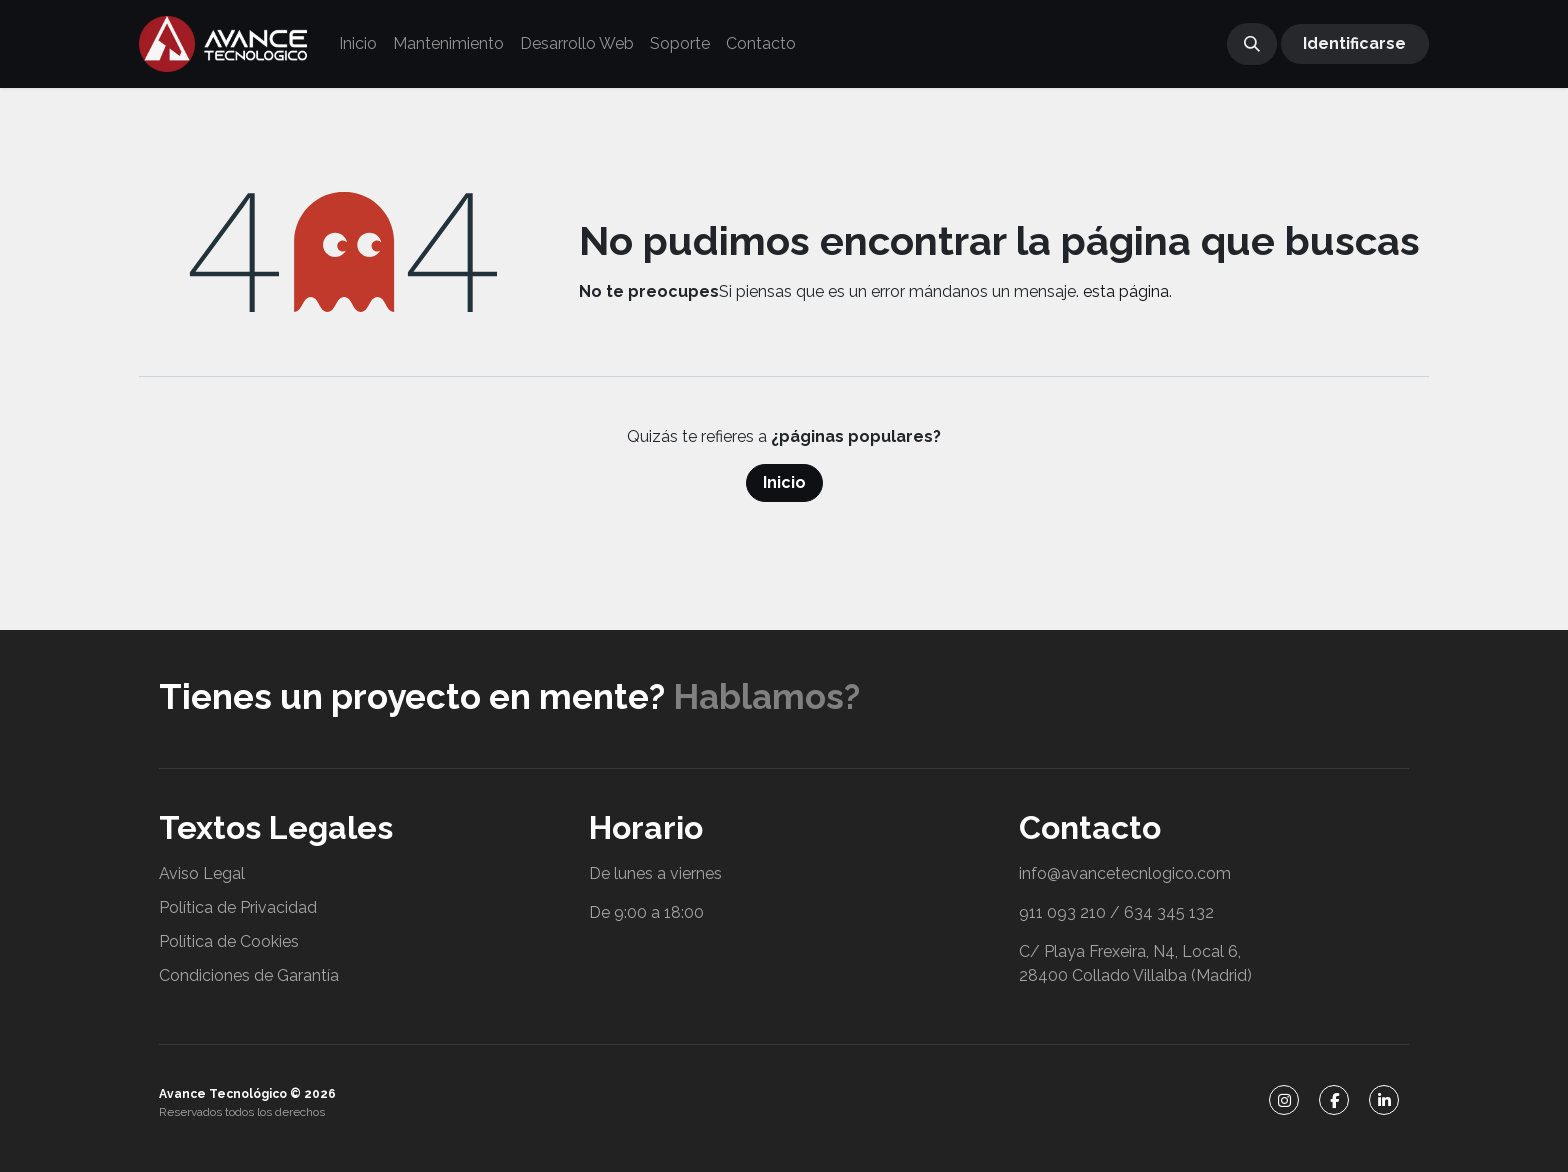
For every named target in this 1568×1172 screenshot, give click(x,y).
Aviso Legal (202, 873)
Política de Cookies (229, 941)
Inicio (784, 482)
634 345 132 (1169, 912)
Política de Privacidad (238, 907)
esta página (1126, 291)
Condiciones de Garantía (249, 975)
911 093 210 (1062, 912)
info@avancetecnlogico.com (1125, 873)
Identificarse (1354, 43)
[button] (1252, 44)
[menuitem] (358, 44)
